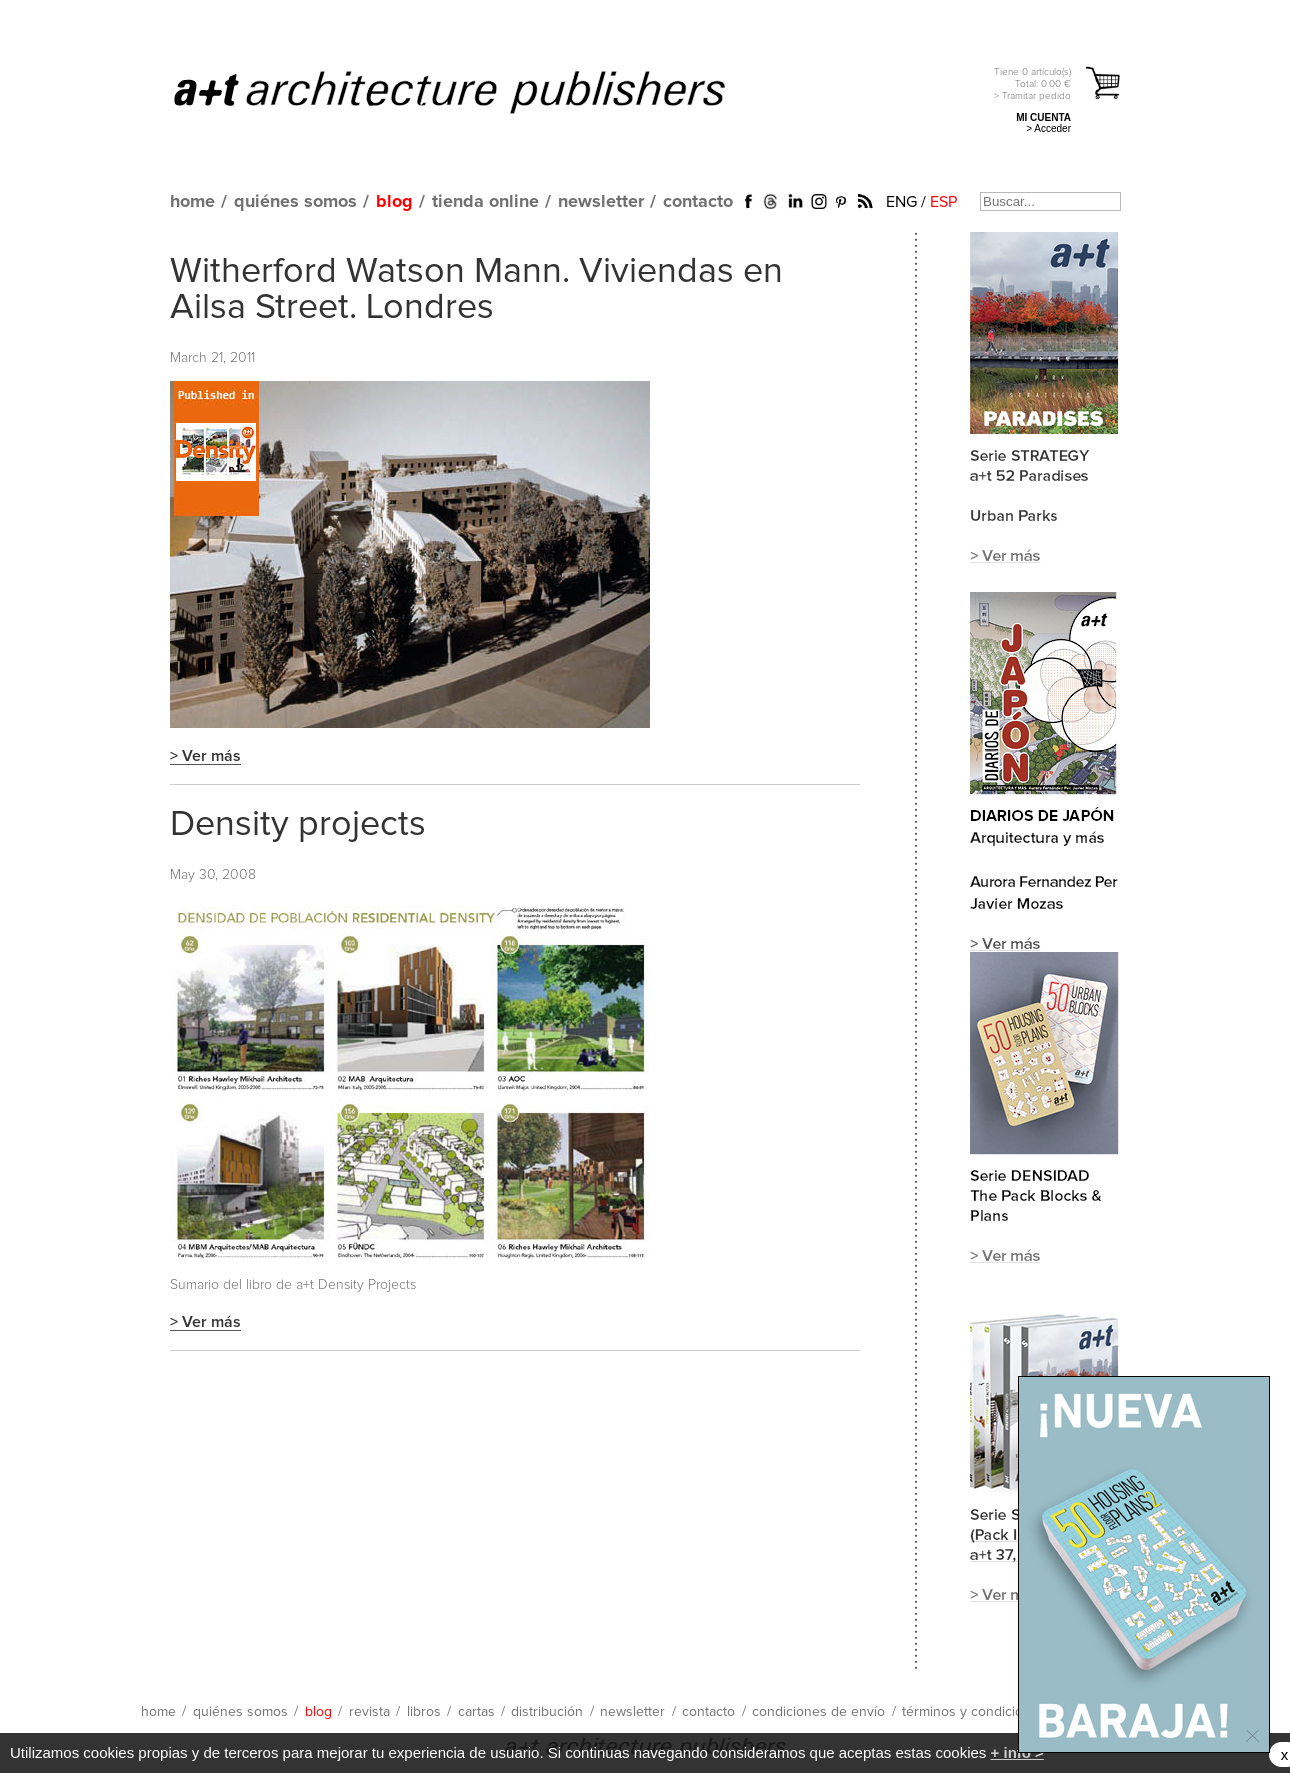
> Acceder (1048, 128)
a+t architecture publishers (474, 91)
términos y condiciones (974, 1712)
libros (424, 1712)
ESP (943, 202)
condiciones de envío (818, 1712)
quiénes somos (295, 202)
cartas (476, 1712)
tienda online (485, 202)
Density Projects (367, 1285)
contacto (698, 202)
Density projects (298, 825)
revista (369, 1712)
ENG (901, 202)
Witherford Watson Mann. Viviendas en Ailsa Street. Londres (476, 290)
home (192, 202)
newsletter (601, 202)
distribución (547, 1712)
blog (394, 202)
